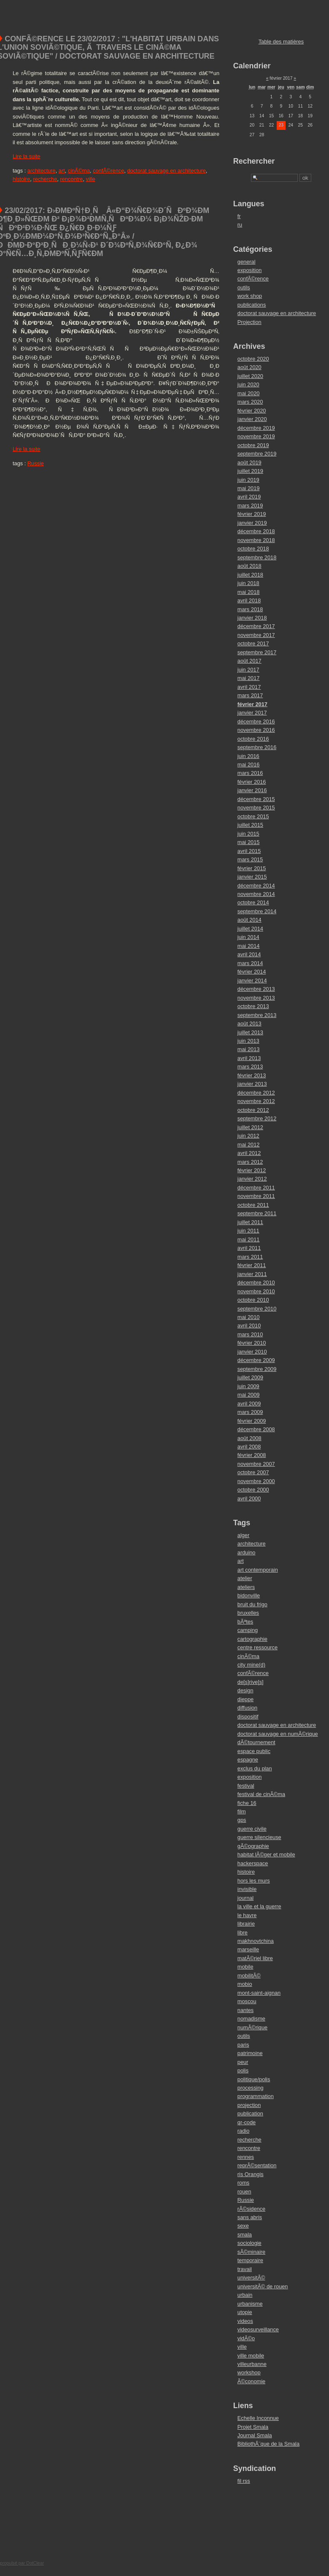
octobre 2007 (253, 1472)
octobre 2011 (253, 1205)
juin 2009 (248, 1386)
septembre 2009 (256, 1369)
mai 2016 (248, 764)
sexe (243, 2226)
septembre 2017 (256, 652)
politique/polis (253, 2079)
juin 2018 (248, 583)
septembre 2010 (256, 1309)
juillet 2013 (250, 1032)
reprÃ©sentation (257, 2165)
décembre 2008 (256, 1429)
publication (250, 2113)
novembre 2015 (256, 807)
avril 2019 (249, 497)
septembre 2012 (256, 1118)
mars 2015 (250, 859)
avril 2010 (249, 1325)
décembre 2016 (256, 721)
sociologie (249, 2243)
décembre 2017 (256, 626)
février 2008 (251, 1455)
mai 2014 (248, 946)
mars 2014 (250, 963)
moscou (246, 2001)
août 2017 (249, 661)
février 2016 (251, 782)
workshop (249, 2372)
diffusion (247, 1708)
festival (245, 1786)
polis (242, 2070)
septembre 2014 (256, 911)
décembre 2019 (256, 428)
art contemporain (257, 1570)
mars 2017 (250, 695)
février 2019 (251, 514)
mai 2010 (248, 1317)
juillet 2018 (250, 575)
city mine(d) (251, 1665)
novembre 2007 (256, 1464)
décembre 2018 (256, 531)
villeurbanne (252, 2364)
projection (249, 2105)
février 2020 (251, 410)
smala (244, 2234)
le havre (247, 1915)
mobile (245, 1967)
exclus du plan (254, 1768)
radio (243, 2131)
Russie (35, 463)
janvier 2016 (252, 790)
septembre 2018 (256, 557)
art (62, 170)
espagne (247, 1759)
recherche (45, 179)
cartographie (252, 1639)
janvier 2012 (252, 1179)
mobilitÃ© (249, 1975)
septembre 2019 (256, 453)
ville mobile (250, 2355)
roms (243, 2182)
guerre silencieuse (259, 1837)
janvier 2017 (252, 712)
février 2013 (251, 1075)
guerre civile (252, 1829)
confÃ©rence (108, 170)
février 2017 (252, 704)
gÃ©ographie (253, 1846)
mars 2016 (250, 773)
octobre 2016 (253, 739)
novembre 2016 (256, 730)
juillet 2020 (250, 376)
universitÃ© (251, 2277)
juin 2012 (248, 1136)
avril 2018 (249, 600)
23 (281, 125)
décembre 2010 (256, 1282)
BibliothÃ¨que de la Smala (268, 2444)
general (246, 262)
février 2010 (251, 1343)
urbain (245, 2295)
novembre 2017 (256, 635)
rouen (244, 2191)
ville (90, 179)
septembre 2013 (256, 1015)
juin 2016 (248, 756)
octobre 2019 (253, 445)
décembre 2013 (256, 989)
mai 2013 (248, 1049)
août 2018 (249, 566)
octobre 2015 (253, 816)
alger (243, 1535)
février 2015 (251, 868)
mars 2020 (250, 402)
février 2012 (251, 1170)
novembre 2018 (256, 540)
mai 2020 (248, 393)
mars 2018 (250, 609)
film (241, 1811)
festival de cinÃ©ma (261, 1794)
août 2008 (249, 1438)
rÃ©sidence (251, 2209)
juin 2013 (248, 1041)
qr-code (246, 2122)
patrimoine (250, 2053)
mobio (244, 1984)
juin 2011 (248, 1230)
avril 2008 (249, 1446)
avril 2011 (249, 1248)
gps (241, 1820)
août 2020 (249, 367)
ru (239, 224)
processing (250, 2088)
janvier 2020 (252, 419)
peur (242, 2062)
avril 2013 (249, 1058)
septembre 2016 (256, 747)
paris (243, 2045)
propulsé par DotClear (22, 2562)
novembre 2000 (256, 1481)
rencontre (71, 179)
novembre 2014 (256, 894)
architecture (41, 170)
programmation (255, 2096)
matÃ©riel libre (255, 1958)
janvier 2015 (252, 877)
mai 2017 (248, 678)
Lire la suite (26, 156)
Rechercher (254, 161)
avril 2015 (249, 851)
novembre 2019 (256, 436)
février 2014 (251, 971)
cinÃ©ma (79, 170)
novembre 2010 (256, 1291)
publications (251, 305)
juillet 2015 (250, 825)
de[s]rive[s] (250, 1682)
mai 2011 (248, 1239)
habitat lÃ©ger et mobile (266, 1854)
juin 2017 (248, 669)
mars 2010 (250, 1334)
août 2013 (249, 1023)
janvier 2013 (252, 1084)
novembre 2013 (256, 998)
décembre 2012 (256, 1093)
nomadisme (251, 2018)
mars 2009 (250, 1412)
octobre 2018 (253, 548)
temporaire (250, 2260)
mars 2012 (250, 1162)
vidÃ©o (246, 2338)
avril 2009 (249, 1403)
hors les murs (253, 1880)
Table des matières (281, 41)
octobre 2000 (253, 1489)
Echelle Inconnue (258, 2418)
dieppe (245, 1699)
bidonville (248, 1595)
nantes (245, 2010)
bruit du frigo (252, 1604)
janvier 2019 (252, 523)
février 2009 (251, 1421)
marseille (248, 1949)
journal (245, 1898)
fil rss (243, 2481)
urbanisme (250, 2304)
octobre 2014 (253, 902)
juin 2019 (248, 480)
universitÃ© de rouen (262, 2286)
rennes (245, 2157)
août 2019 (249, 462)
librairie (246, 1924)
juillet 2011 (250, 1222)
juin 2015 (248, 834)
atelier (244, 1578)
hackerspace (252, 1863)
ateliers (246, 1587)
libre (242, 1932)
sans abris (249, 2217)
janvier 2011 (252, 1274)
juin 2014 (248, 937)
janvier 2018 (252, 618)
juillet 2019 (250, 471)
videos (245, 2321)
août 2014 (249, 920)
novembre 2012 (256, 1101)
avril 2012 (249, 1153)
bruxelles (248, 1613)
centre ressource (257, 1647)
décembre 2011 (256, 1187)
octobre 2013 (253, 1006)
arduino (246, 1552)
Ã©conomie (251, 2381)
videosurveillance (258, 2329)
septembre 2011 (256, 1213)
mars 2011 (250, 1257)
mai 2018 (248, 592)
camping (247, 1630)
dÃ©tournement (256, 1742)
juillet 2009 (250, 1377)
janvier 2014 (252, 980)
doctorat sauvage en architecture (166, 170)
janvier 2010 (252, 1352)
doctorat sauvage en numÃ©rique (277, 1734)
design (245, 1690)
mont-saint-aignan (258, 1993)
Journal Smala (254, 2435)
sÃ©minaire (251, 2252)
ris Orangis (250, 2174)
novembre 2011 (256, 1196)
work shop (249, 296)
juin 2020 (248, 384)
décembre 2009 (256, 1360)
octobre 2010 (253, 1300)
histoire (21, 179)
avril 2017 (249, 687)
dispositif (248, 1716)
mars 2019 (250, 505)
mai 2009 (248, 1395)
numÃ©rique (252, 2027)
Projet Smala (252, 2427)
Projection (249, 322)
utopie (244, 2312)
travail (244, 2269)
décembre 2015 (256, 799)
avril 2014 (249, 954)
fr (239, 216)
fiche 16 (246, 1803)
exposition (249, 270)
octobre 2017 (253, 643)
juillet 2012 (250, 1127)
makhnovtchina (255, 1941)
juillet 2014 (250, 928)
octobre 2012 (253, 1110)
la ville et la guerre (259, 1906)
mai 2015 (248, 842)
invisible (247, 1889)
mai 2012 (248, 1144)
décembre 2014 (256, 885)
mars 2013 (250, 1066)
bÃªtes (245, 1621)
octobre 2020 (253, 359)
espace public (253, 1751)
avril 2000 (249, 1498)
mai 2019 (248, 488)
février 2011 (251, 1265)
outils (243, 287)
